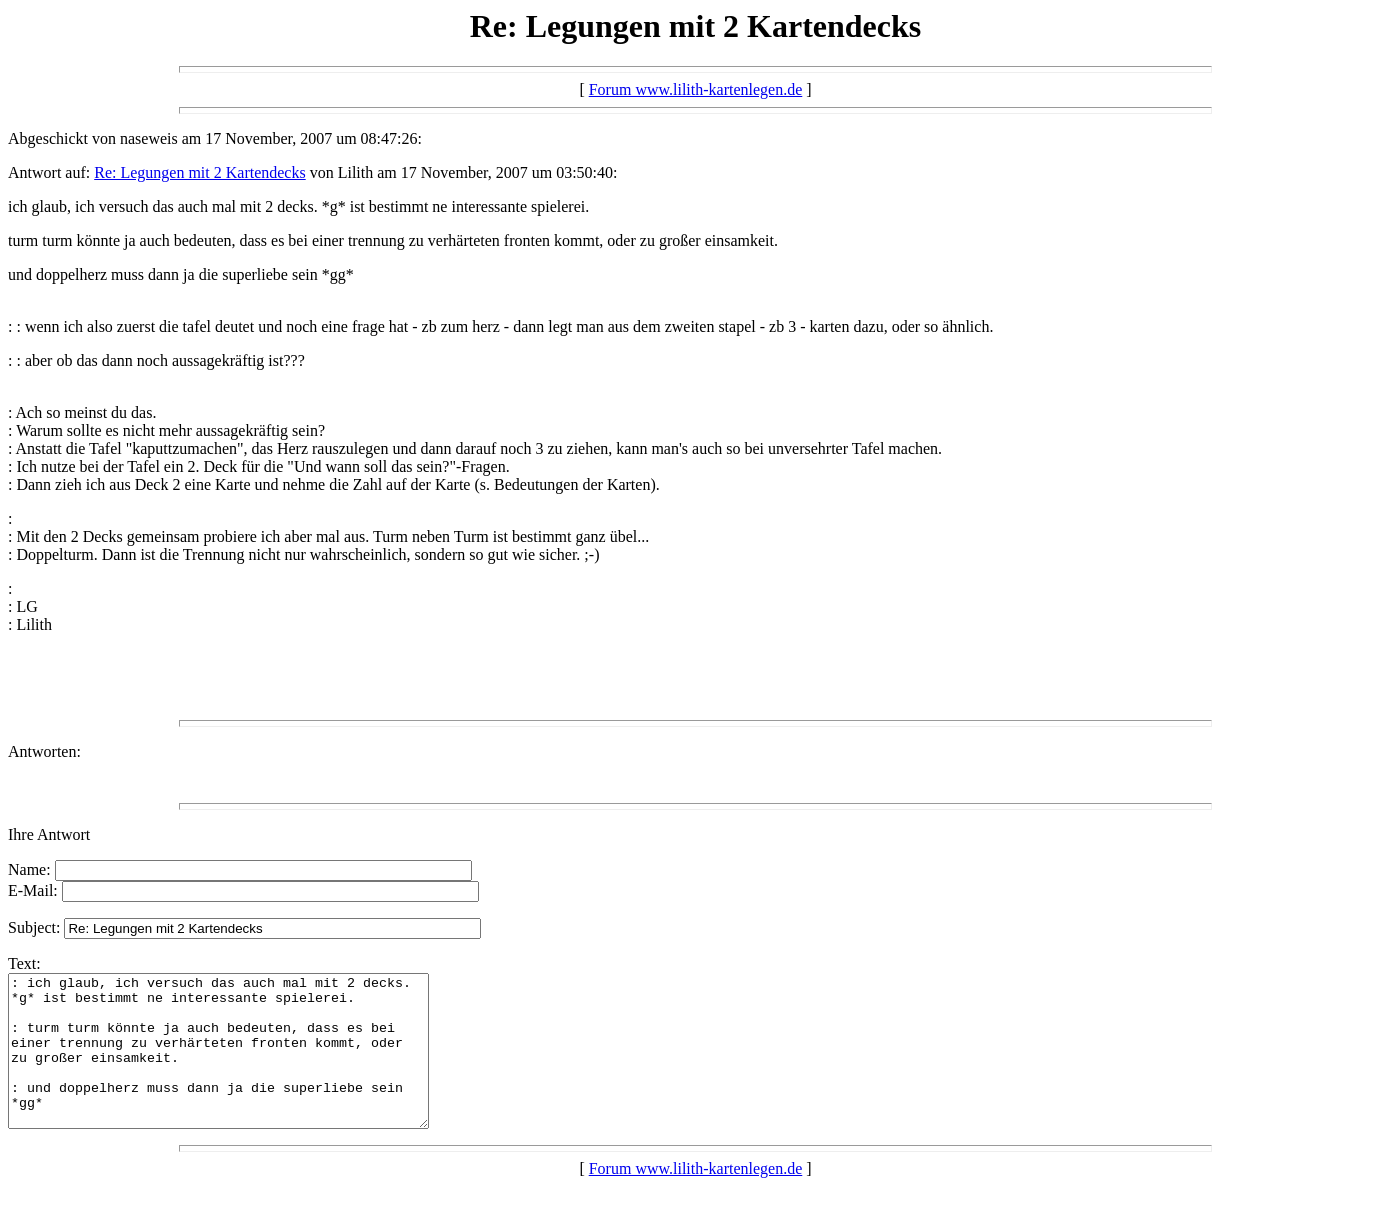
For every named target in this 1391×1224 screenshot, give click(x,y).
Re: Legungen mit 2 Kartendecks (200, 172)
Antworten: (44, 751)
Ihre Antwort (49, 834)
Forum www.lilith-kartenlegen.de (696, 89)
